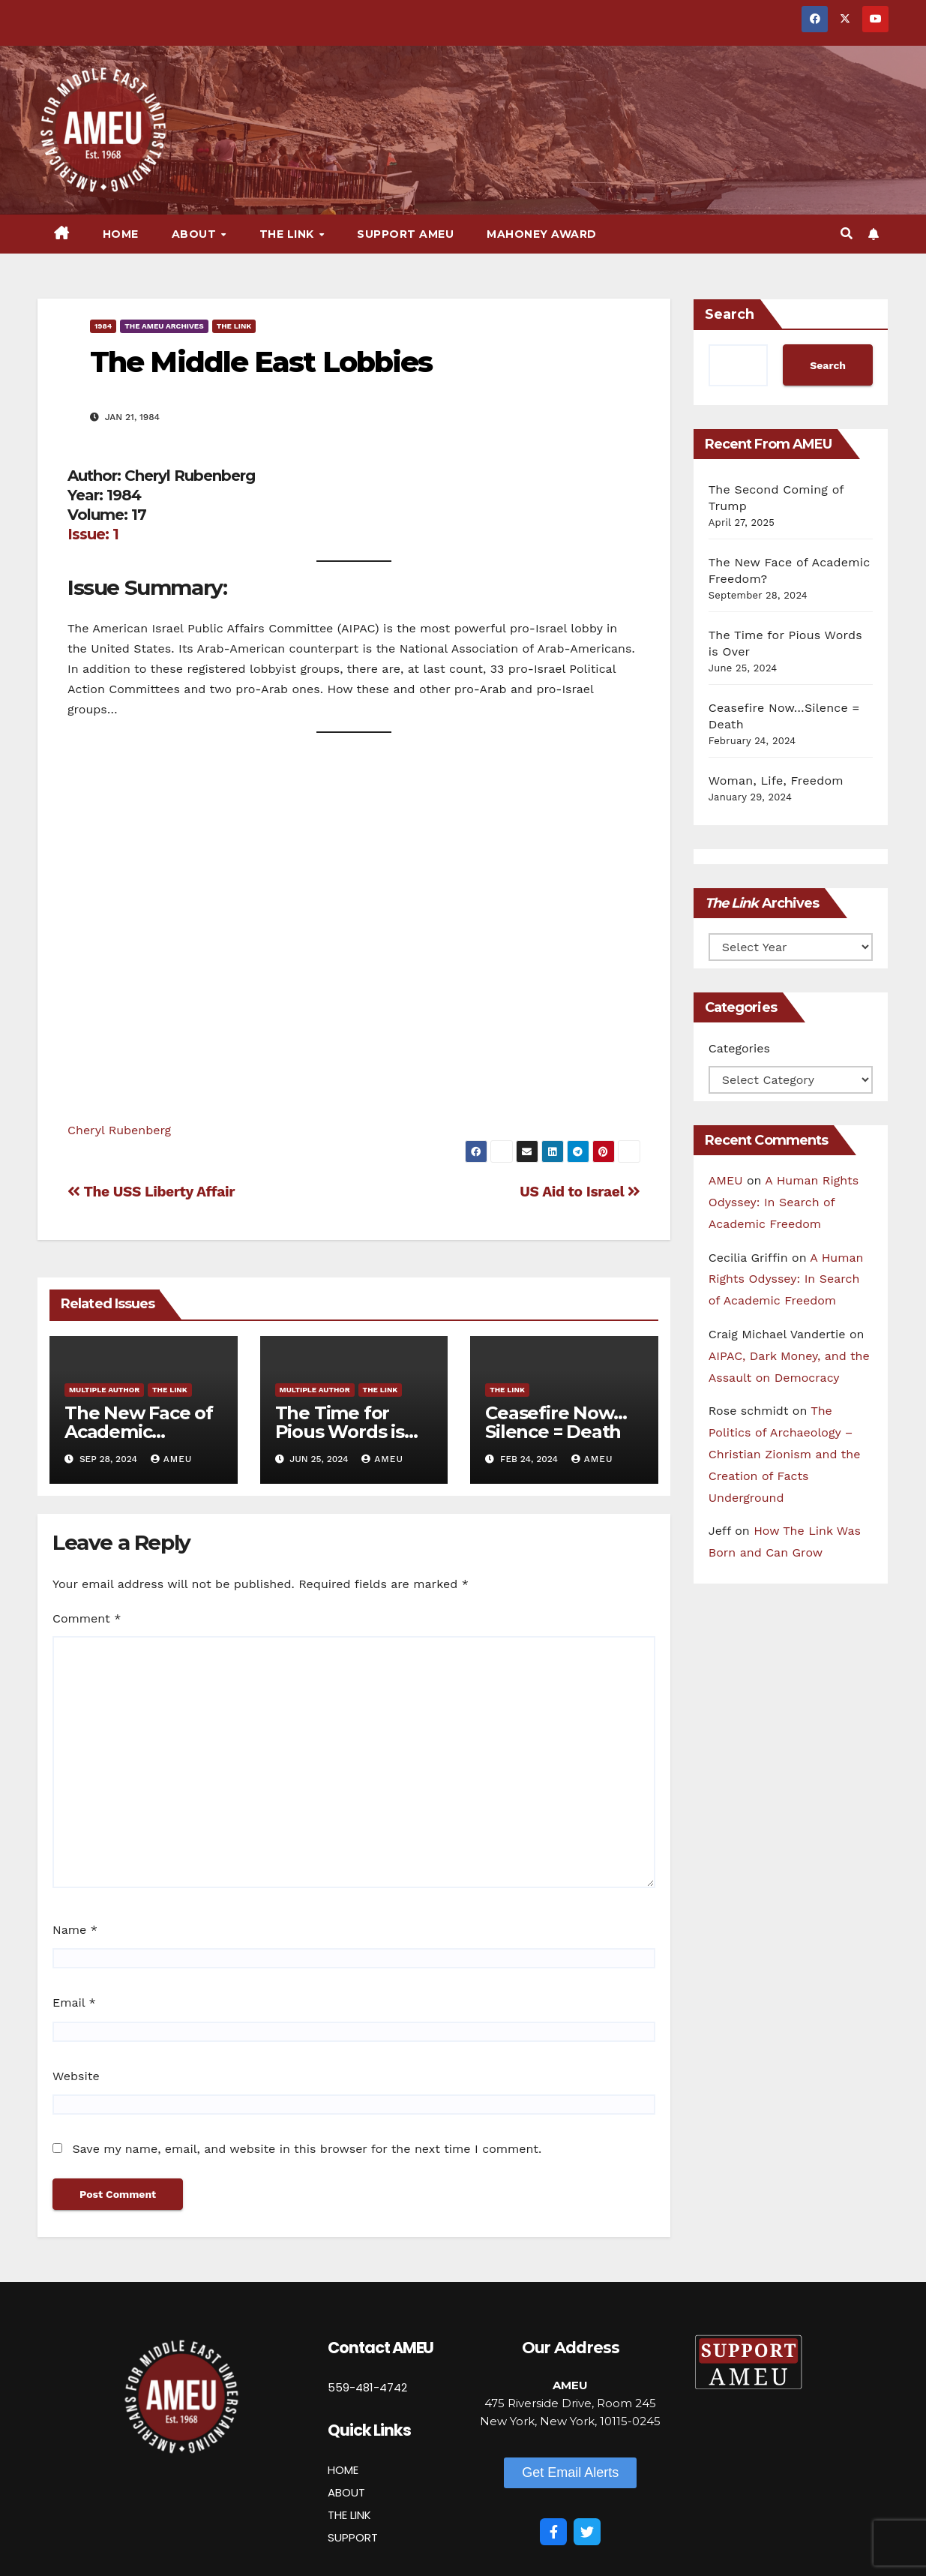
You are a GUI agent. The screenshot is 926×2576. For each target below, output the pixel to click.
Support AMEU (405, 234)
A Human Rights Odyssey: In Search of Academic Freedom (784, 1202)
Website (76, 2076)
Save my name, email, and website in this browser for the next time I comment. (306, 2149)
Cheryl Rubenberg (119, 1130)
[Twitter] (587, 2531)
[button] (847, 234)
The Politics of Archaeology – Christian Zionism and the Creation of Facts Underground (785, 1454)
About (196, 234)
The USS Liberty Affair (151, 1191)
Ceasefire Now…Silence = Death (555, 1422)
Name (74, 1930)
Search (729, 314)
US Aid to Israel (580, 1191)
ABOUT (346, 2492)
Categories (739, 1048)
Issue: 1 (92, 534)
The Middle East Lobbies (261, 362)
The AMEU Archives (163, 326)
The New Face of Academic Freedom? (138, 1431)
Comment (86, 1618)
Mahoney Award (542, 234)
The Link (288, 234)
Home (121, 234)
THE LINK (349, 2515)
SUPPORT (353, 2537)
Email (74, 2002)
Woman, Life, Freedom (776, 780)
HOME (343, 2470)
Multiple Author (104, 1390)
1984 (103, 326)
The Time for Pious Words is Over (339, 1431)
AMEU (172, 1459)
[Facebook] (553, 2531)
